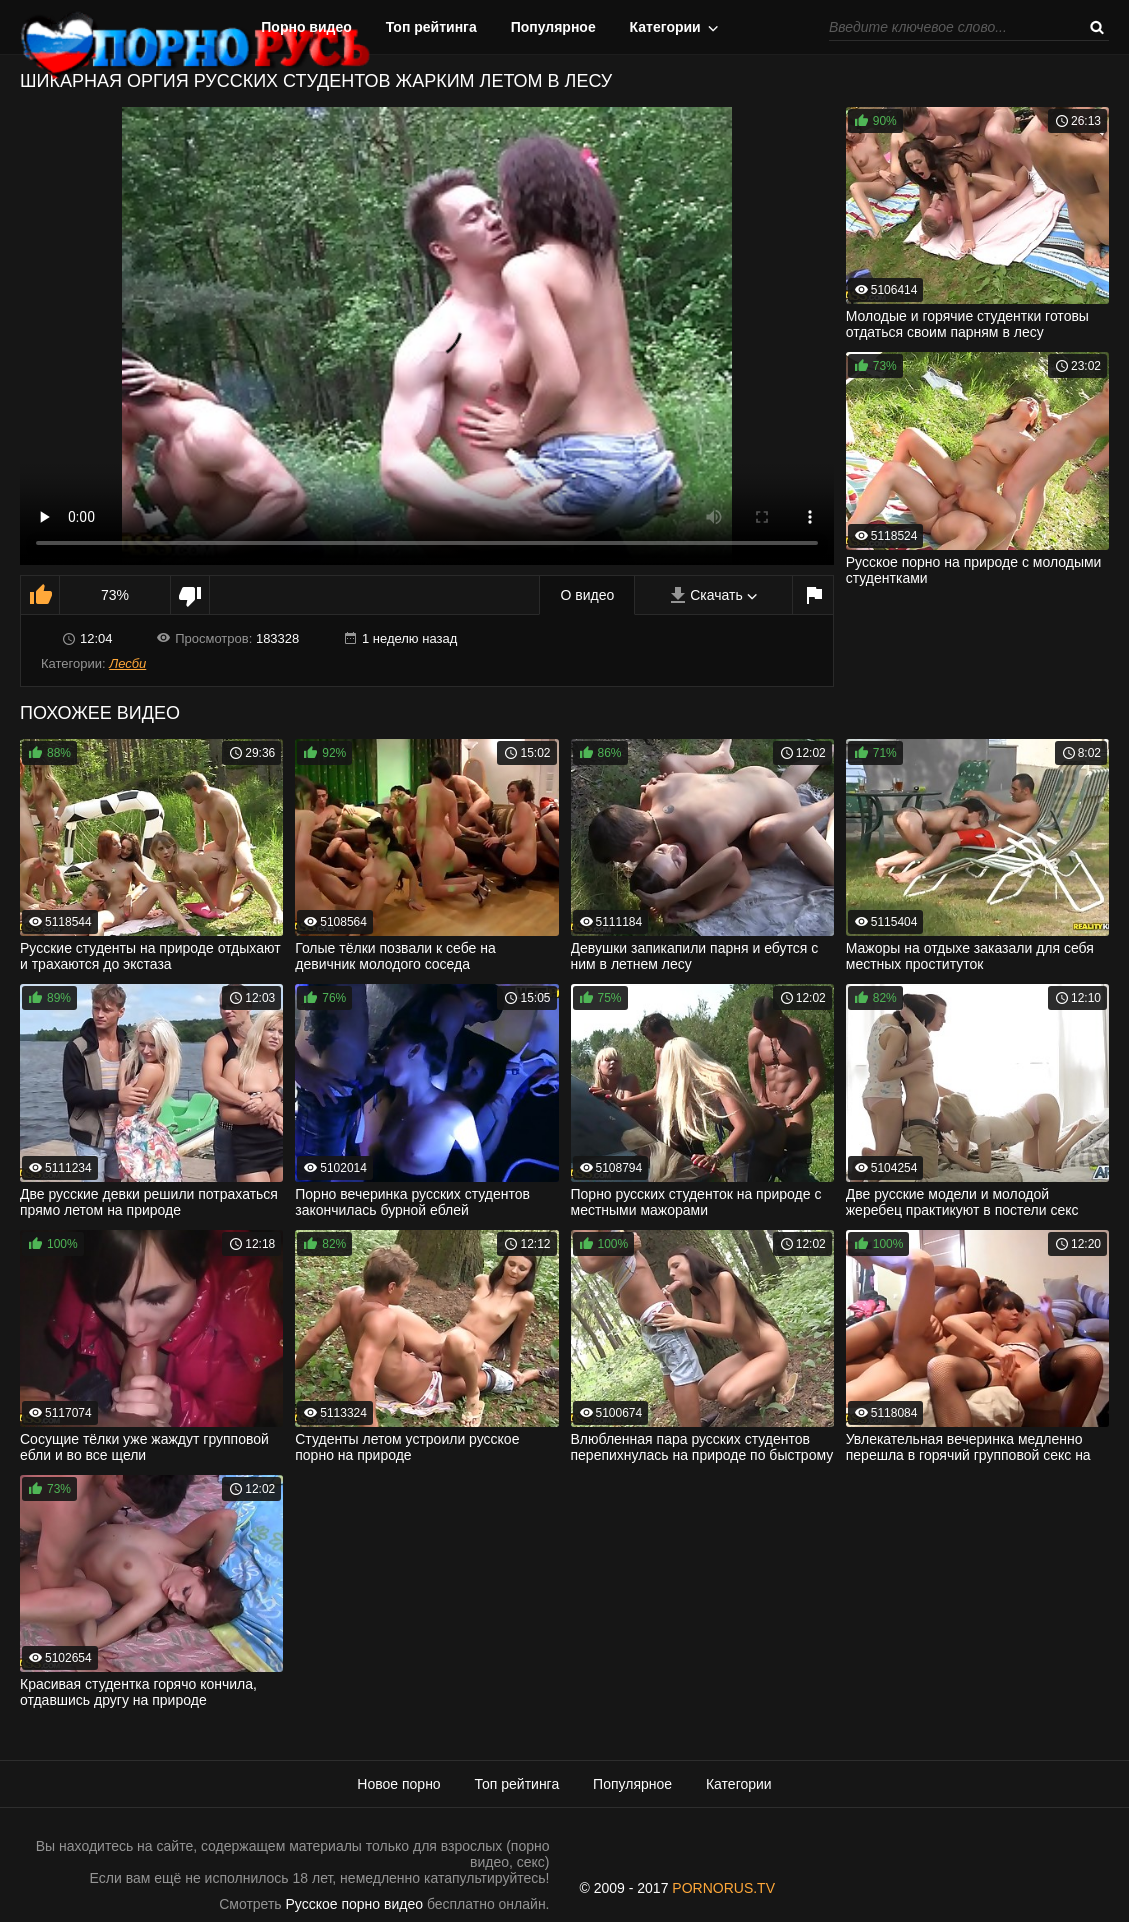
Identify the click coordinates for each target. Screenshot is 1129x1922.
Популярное (553, 27)
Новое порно (398, 1784)
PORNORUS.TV (723, 1888)
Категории (665, 27)
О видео (587, 595)
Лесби (127, 663)
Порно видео (306, 27)
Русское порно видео (354, 1904)
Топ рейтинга (431, 27)
